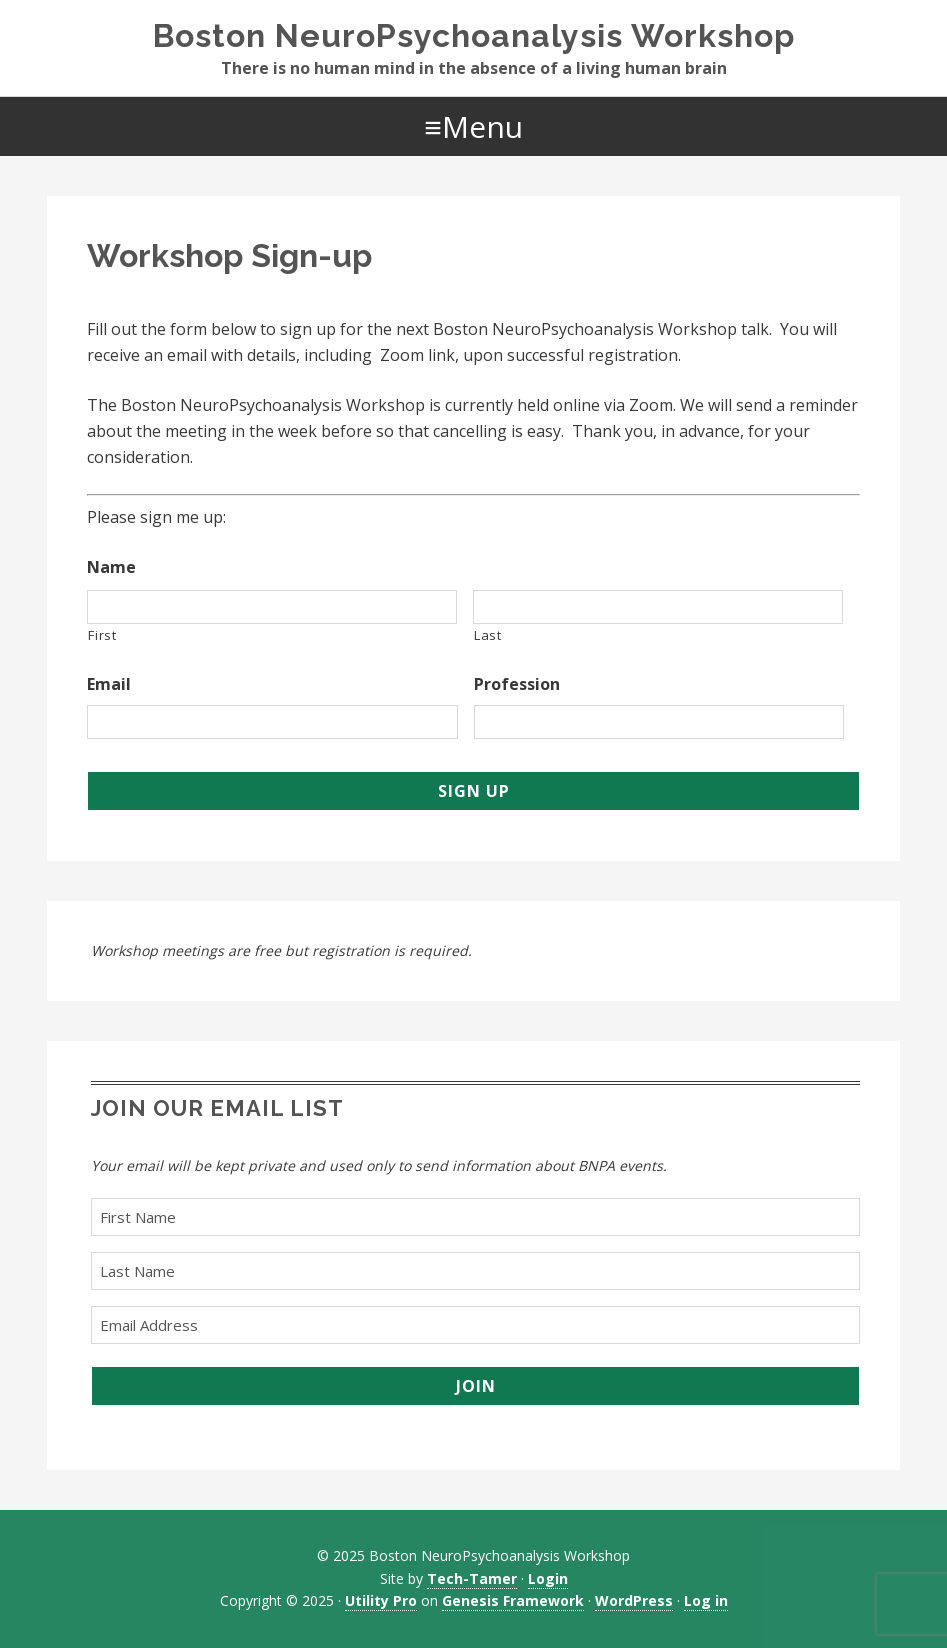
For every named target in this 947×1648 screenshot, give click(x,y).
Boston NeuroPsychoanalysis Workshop (474, 35)
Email (109, 684)
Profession (517, 684)
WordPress (634, 1600)
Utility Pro (381, 1600)
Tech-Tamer (472, 1578)
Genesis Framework (513, 1600)
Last (488, 635)
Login (548, 1578)
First (102, 635)
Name (111, 567)
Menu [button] (482, 126)
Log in (706, 1600)
